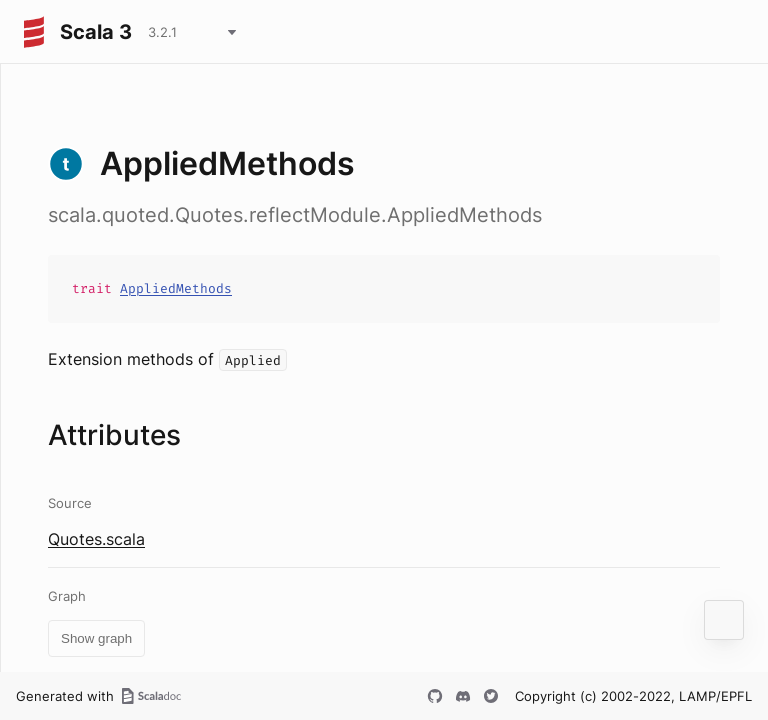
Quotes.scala (96, 539)
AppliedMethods (176, 288)
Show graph (96, 638)
